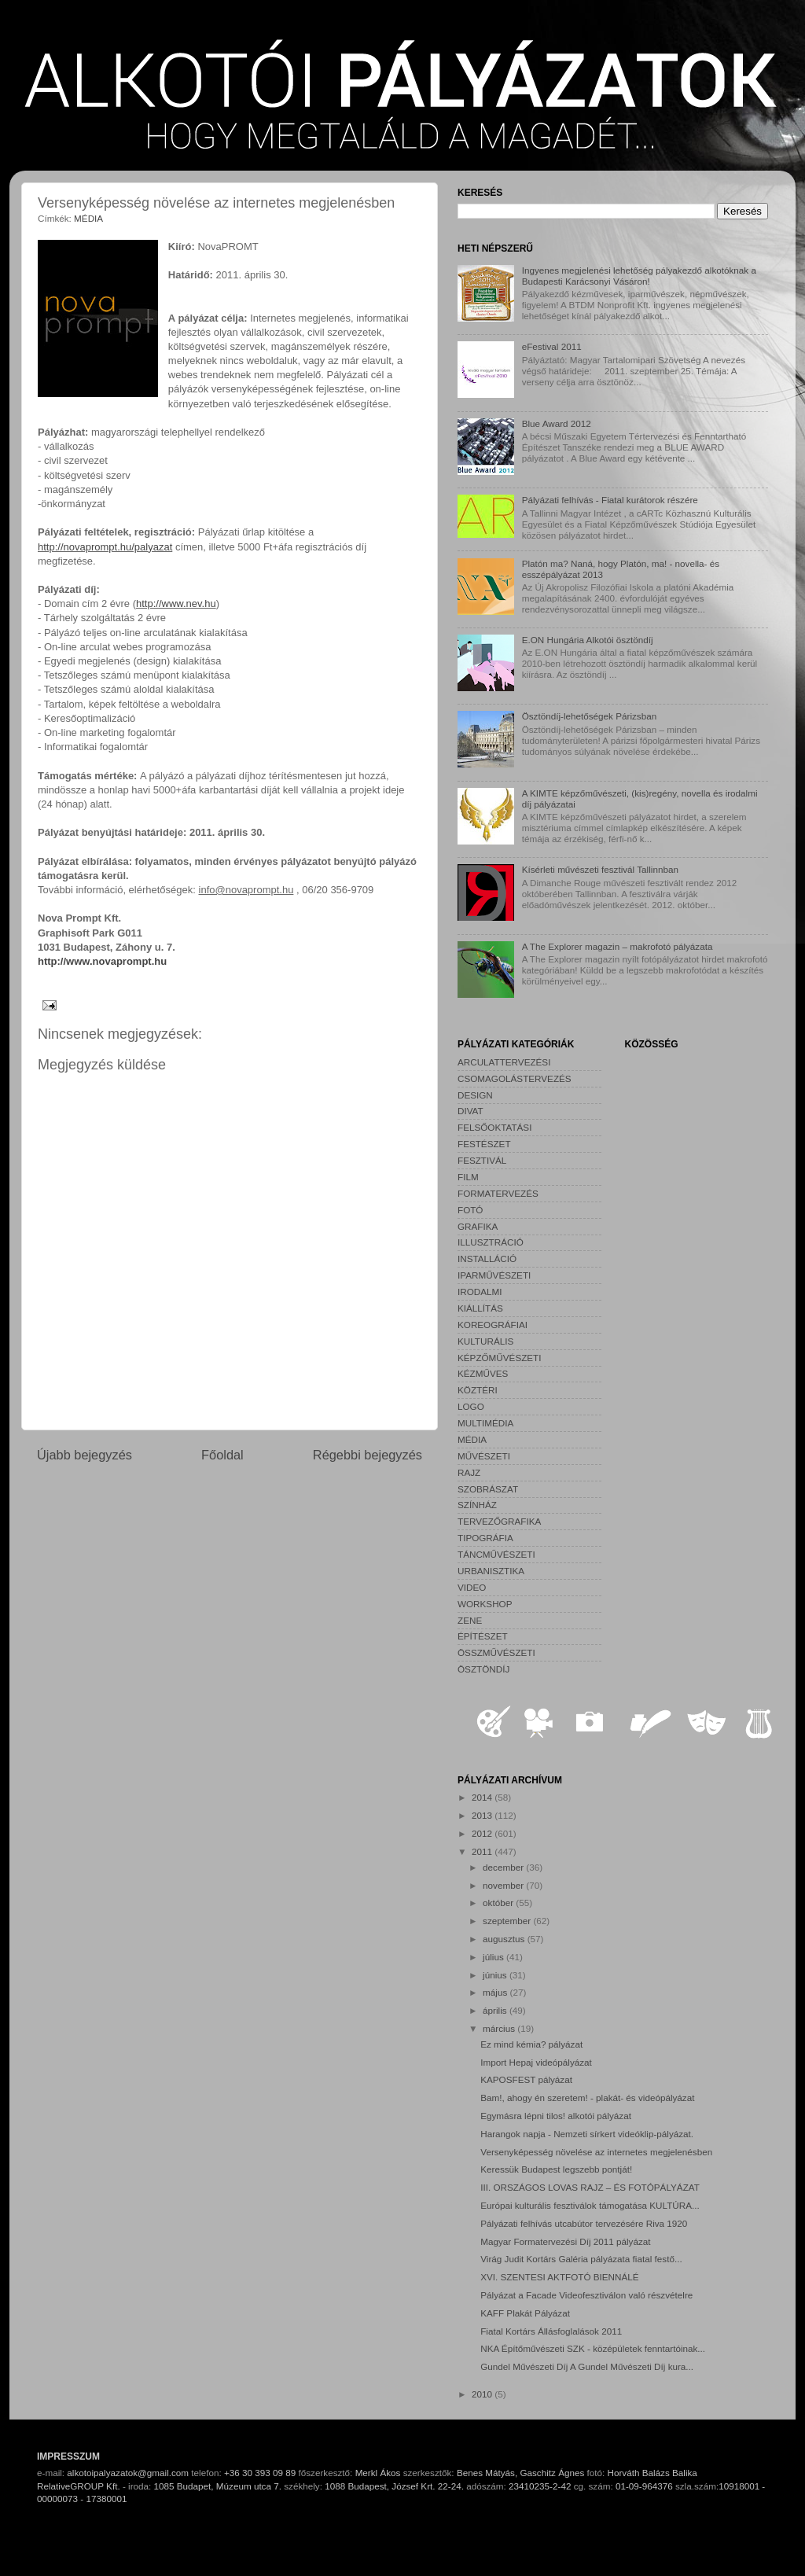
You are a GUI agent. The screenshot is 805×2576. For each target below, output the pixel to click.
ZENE (470, 1620)
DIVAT (470, 1111)
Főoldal (222, 1455)
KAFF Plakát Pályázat (525, 2313)
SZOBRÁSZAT (488, 1489)
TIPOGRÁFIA (485, 1538)
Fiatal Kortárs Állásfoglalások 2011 (551, 2331)
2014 (483, 1797)
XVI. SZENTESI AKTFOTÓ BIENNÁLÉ (559, 2277)
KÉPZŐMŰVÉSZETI (500, 1357)
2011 (483, 1851)
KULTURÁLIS (485, 1341)
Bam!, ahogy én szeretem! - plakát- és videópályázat (587, 2097)
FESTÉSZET (484, 1144)
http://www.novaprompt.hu (102, 961)
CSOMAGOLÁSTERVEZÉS (515, 1078)
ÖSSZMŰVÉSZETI (496, 1652)
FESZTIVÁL (482, 1160)
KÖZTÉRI (478, 1390)
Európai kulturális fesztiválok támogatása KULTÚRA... (589, 2205)
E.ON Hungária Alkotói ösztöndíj (587, 640)
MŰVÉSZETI (484, 1456)
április (496, 2010)
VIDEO (472, 1587)
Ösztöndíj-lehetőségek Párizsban (589, 716)
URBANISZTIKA (491, 1571)
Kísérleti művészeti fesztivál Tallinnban (600, 869)
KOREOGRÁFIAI (492, 1324)
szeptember (508, 1920)
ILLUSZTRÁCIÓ (491, 1242)
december (504, 1867)
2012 (483, 1833)
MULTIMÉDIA (485, 1423)
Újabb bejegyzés (84, 1455)
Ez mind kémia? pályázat (531, 2044)
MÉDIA (88, 218)
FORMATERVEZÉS (498, 1193)
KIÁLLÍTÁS (480, 1308)
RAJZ (469, 1472)
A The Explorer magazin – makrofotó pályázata (617, 946)
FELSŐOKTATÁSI (494, 1127)
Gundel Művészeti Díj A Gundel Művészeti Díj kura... (586, 2366)
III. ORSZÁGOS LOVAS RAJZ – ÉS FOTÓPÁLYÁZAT (590, 2187)
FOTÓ (470, 1210)
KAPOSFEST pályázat (526, 2079)
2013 (483, 1815)
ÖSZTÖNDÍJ (483, 1669)
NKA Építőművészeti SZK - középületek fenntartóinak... (592, 2348)
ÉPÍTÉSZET (483, 1636)
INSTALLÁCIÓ (487, 1258)
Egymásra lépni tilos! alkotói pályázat (555, 2115)
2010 (483, 2394)
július (494, 1957)
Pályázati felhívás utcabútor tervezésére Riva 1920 (583, 2223)
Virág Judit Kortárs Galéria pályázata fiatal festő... (581, 2259)
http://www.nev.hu (176, 603)
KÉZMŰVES (483, 1373)
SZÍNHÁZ (477, 1505)
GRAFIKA (478, 1226)
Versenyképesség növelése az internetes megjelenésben (596, 2152)
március (500, 2028)
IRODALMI (480, 1291)
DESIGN (475, 1095)
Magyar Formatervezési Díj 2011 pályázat (565, 2241)
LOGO (471, 1406)
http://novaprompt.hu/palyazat (105, 547)
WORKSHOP (485, 1604)
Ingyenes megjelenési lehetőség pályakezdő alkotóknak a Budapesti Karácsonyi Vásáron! (639, 275)
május (496, 1992)
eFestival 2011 (552, 346)
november (504, 1885)
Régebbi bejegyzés (367, 1455)
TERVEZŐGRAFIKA (499, 1521)
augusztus (505, 1939)
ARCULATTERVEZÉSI (504, 1062)
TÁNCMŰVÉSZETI (496, 1554)
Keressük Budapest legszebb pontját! (556, 2169)
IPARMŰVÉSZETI (494, 1275)
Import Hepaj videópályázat (536, 2062)
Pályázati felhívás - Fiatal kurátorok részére (610, 500)
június (496, 1975)
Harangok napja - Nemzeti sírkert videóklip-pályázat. (586, 2134)
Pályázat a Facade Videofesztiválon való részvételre (586, 2295)
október (499, 1902)
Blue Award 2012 (556, 423)
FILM (468, 1177)
